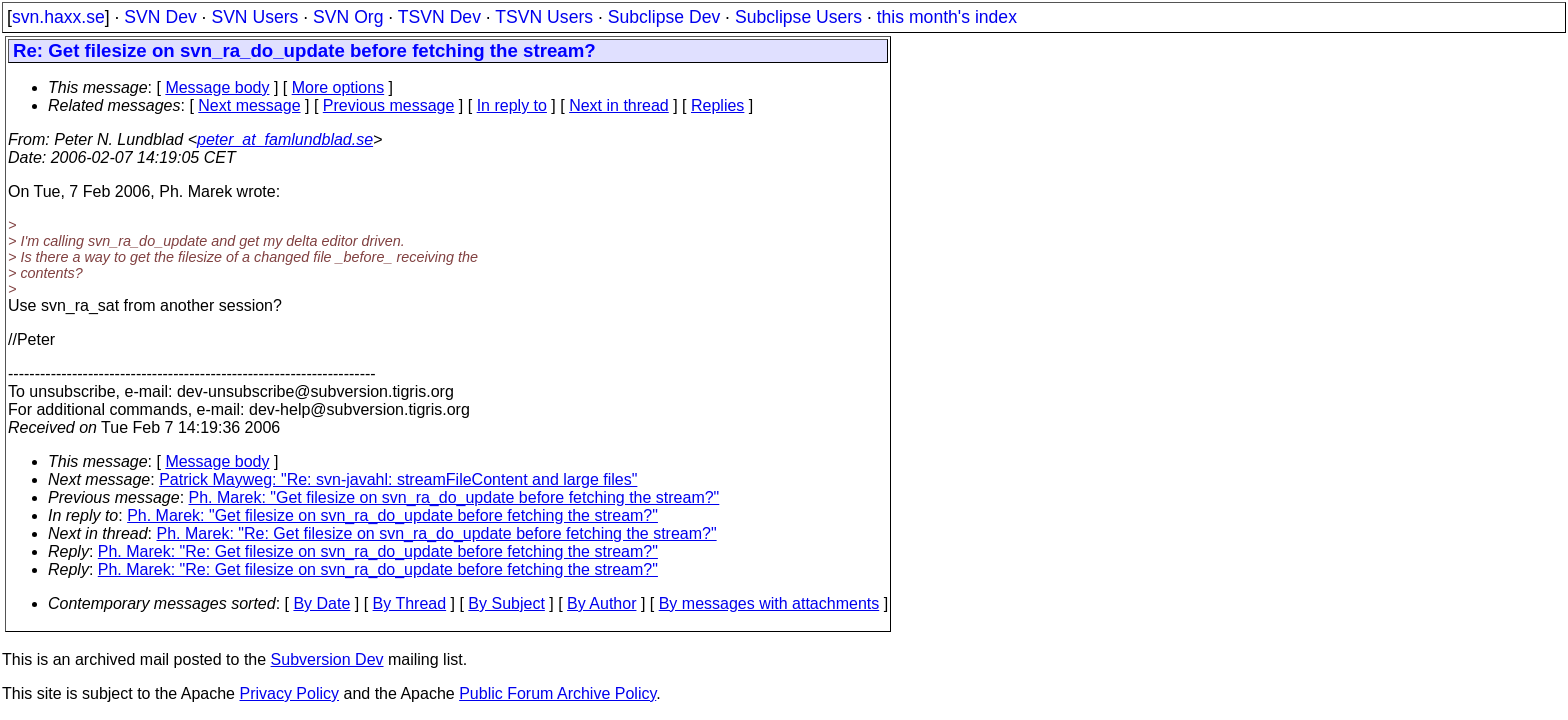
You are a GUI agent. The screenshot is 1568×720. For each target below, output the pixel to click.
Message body (217, 87)
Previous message (389, 105)
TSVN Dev (439, 17)
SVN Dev (160, 17)
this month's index (947, 17)
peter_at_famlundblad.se (285, 139)
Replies (717, 105)
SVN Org (348, 17)
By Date (321, 603)
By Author (601, 603)
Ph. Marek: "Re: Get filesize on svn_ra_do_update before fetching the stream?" (437, 533)
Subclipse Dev (664, 17)
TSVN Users (544, 17)
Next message (249, 105)
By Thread (410, 603)
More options (338, 87)
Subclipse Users (798, 17)
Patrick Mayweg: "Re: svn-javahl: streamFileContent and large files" (398, 479)
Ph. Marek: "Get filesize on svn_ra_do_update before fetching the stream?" (454, 497)
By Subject (506, 603)
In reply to (512, 105)
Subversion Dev (327, 659)
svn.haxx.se (58, 17)
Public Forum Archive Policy (557, 693)
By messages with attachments (769, 603)
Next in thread (619, 105)
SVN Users (254, 17)
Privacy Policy (289, 693)
